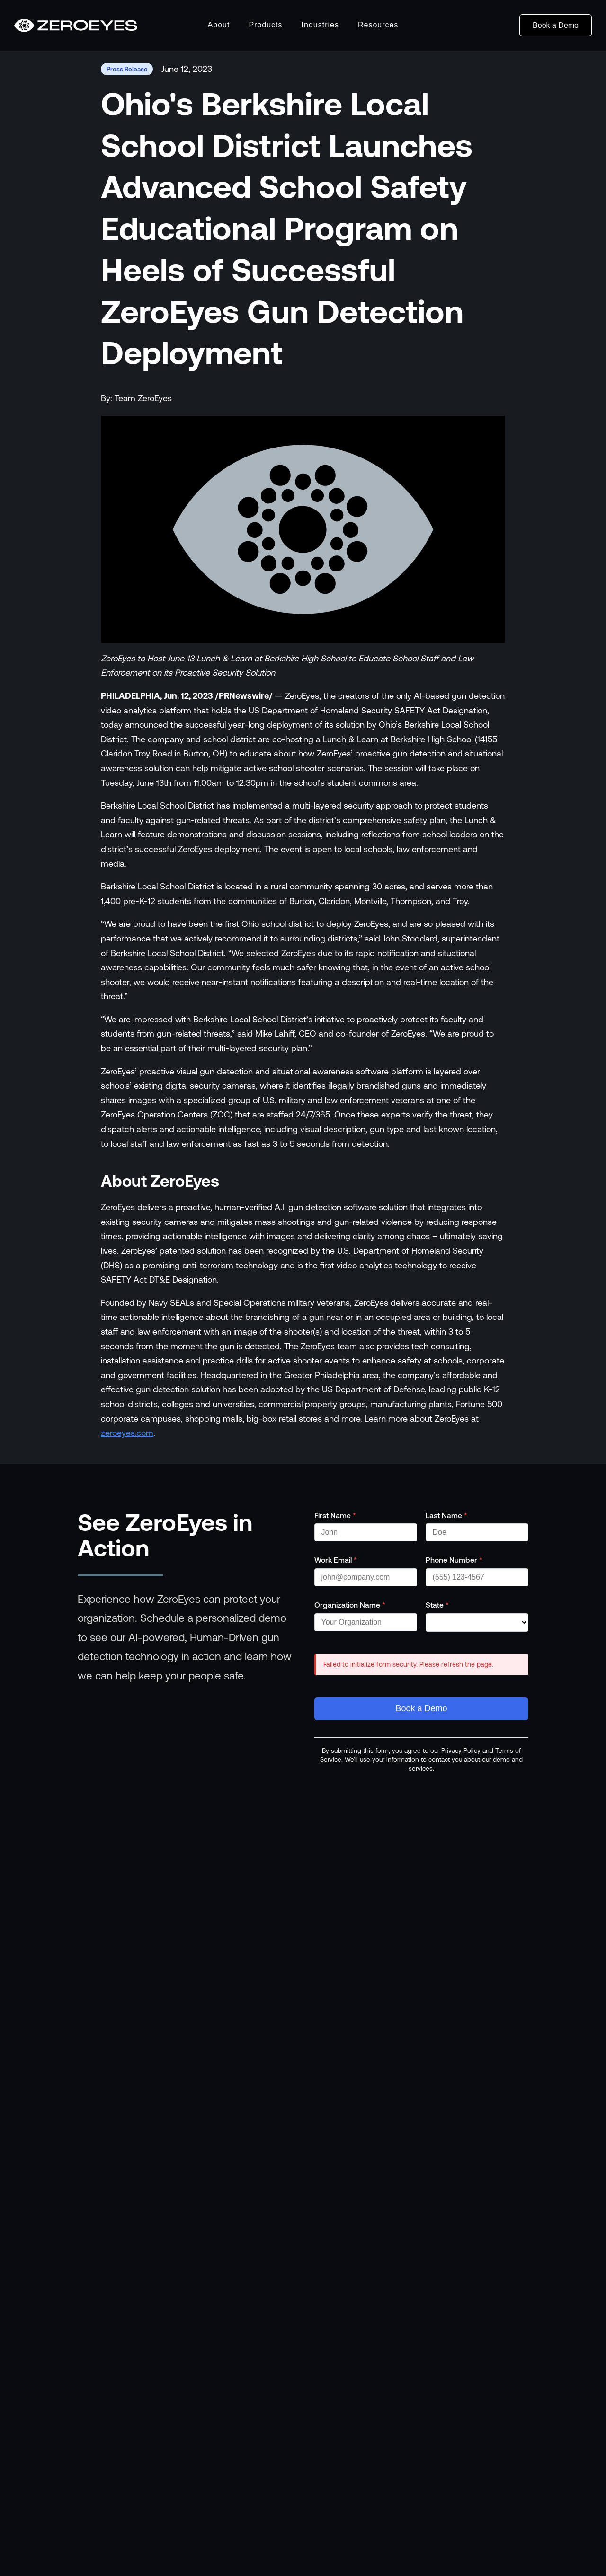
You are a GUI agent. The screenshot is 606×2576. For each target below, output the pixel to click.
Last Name (446, 1515)
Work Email (335, 1560)
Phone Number (454, 1560)
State (437, 1604)
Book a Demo (556, 25)
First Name (335, 1515)
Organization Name (349, 1604)
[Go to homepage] (75, 25)
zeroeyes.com (127, 1433)
